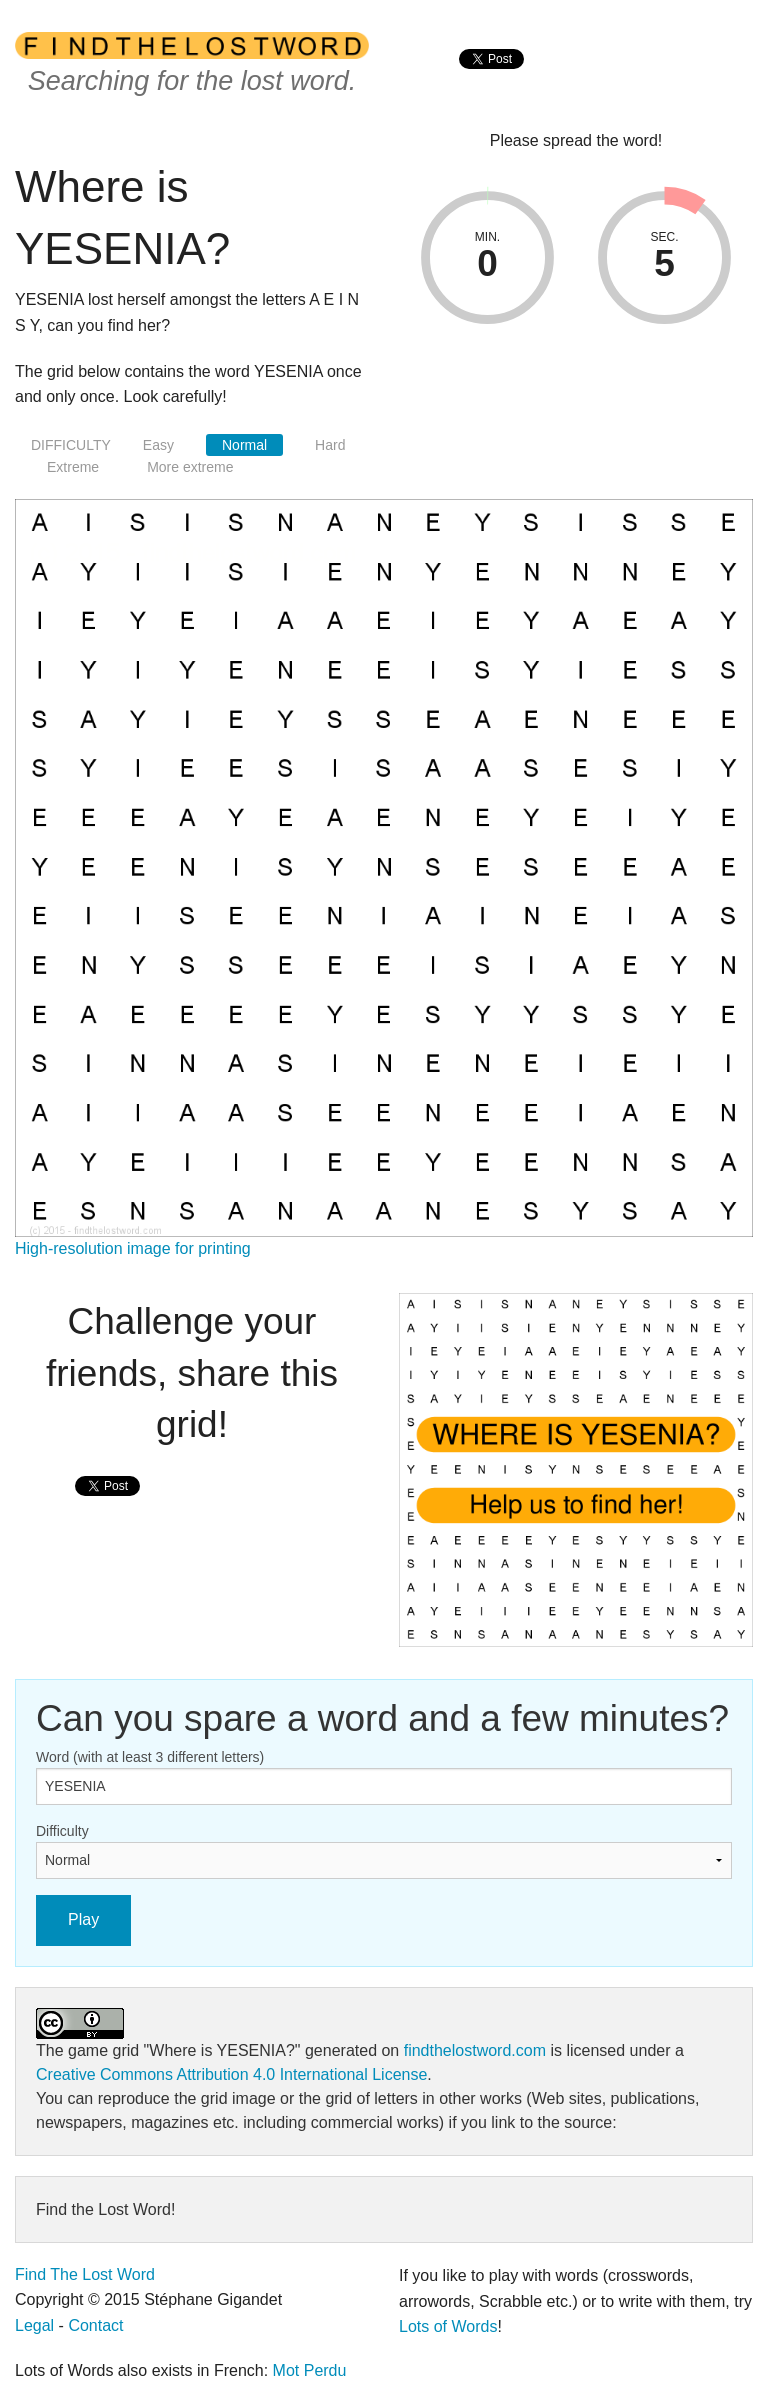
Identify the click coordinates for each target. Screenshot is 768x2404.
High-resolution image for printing (133, 1248)
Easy (158, 445)
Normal (244, 445)
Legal (34, 2325)
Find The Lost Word (85, 2274)
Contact (95, 2325)
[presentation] (491, 80)
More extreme (190, 467)
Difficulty (62, 1831)
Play (83, 1919)
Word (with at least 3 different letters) (150, 1757)
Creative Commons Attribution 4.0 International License (231, 2074)
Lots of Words (448, 2326)
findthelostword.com (475, 2050)
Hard (330, 445)
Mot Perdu (310, 2370)
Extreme (73, 467)
